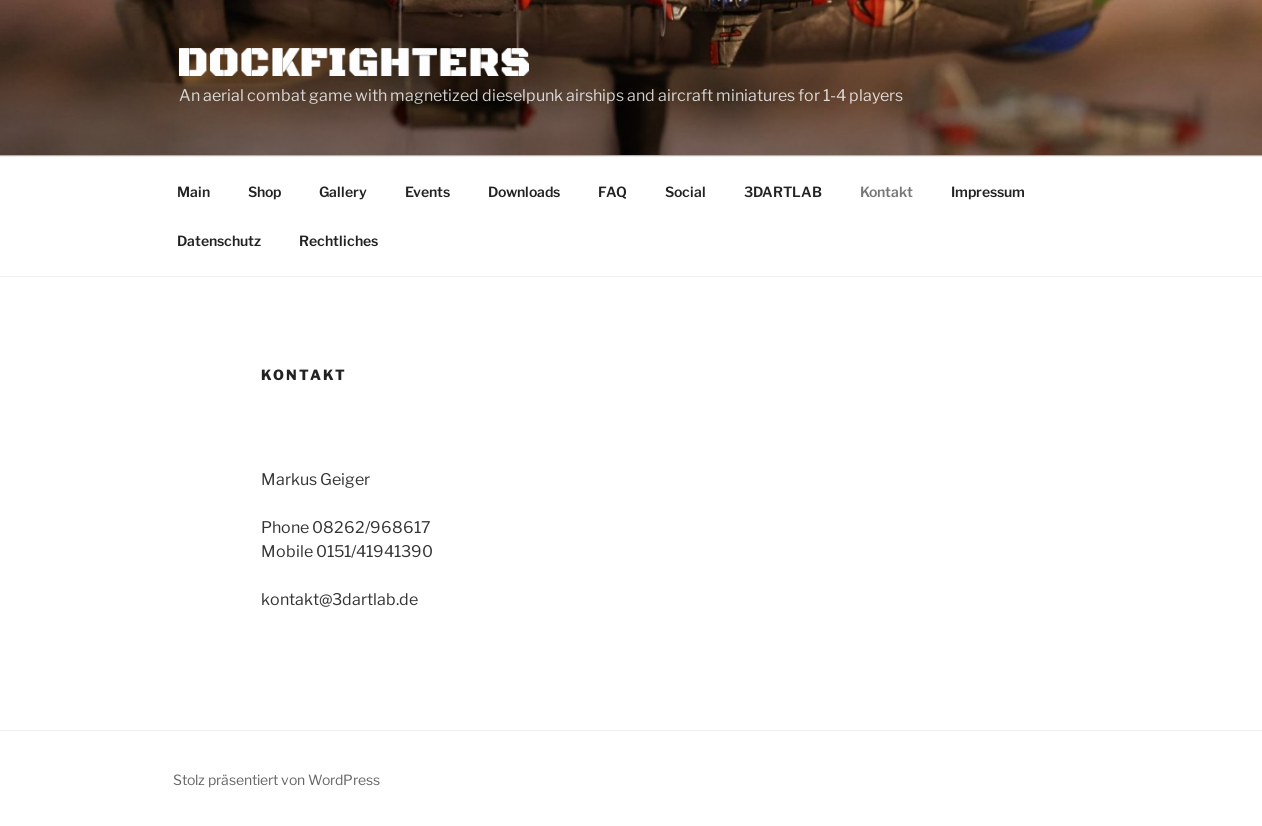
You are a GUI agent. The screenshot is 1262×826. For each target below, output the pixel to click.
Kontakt (886, 191)
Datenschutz (219, 240)
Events (427, 191)
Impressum (988, 191)
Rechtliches (338, 240)
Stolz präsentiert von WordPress (276, 779)
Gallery (343, 191)
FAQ (612, 191)
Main (193, 191)
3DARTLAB (783, 191)
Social (685, 191)
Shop (264, 191)
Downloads (524, 191)
